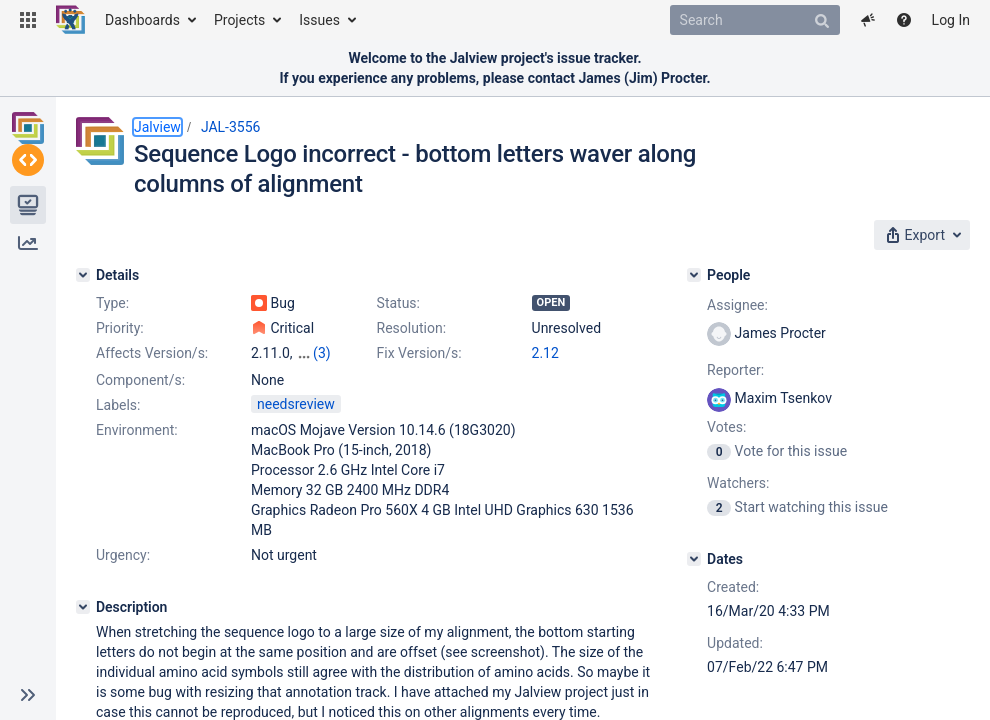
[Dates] (694, 559)
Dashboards (142, 20)
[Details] (83, 275)
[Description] (83, 607)
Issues (319, 20)
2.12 (545, 353)
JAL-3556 (231, 127)
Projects (239, 20)
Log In (951, 20)
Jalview (157, 127)
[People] (694, 275)
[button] (28, 20)
